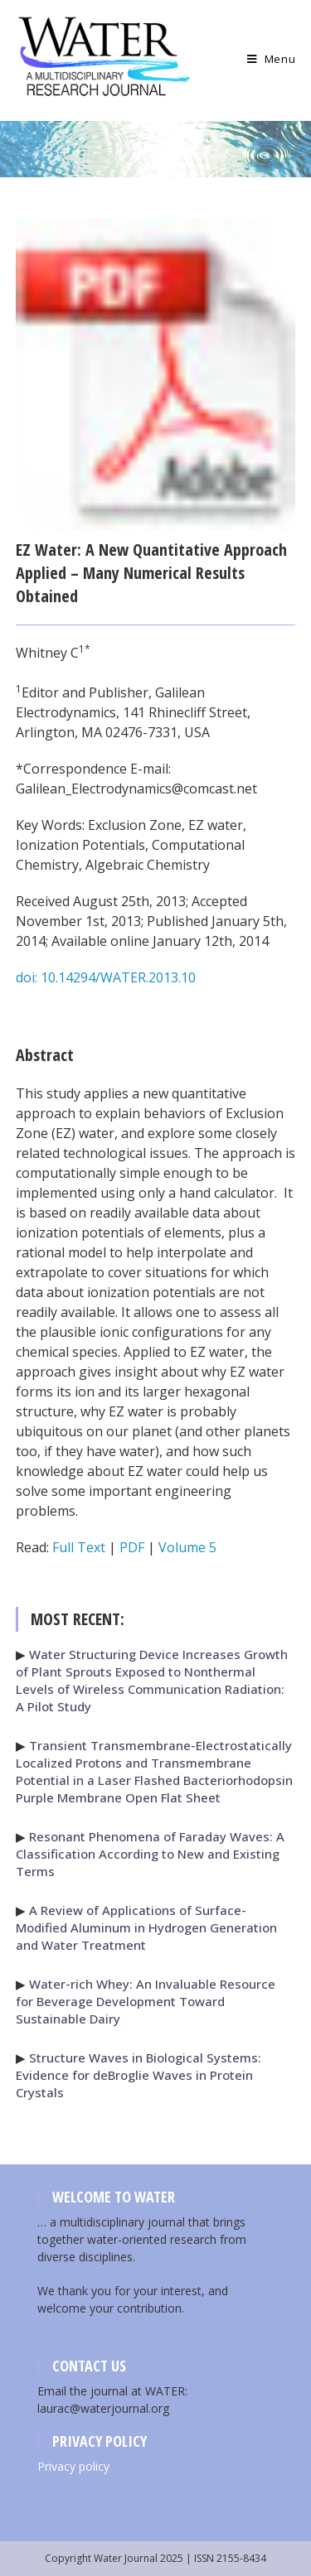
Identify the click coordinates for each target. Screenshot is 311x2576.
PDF (131, 1547)
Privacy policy (73, 2466)
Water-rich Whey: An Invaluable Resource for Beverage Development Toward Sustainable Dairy (145, 2001)
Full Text (78, 1547)
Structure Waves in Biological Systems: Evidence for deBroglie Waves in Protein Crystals (138, 2075)
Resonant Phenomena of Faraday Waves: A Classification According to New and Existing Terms (150, 1853)
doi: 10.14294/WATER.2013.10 (106, 977)
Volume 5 (187, 1547)
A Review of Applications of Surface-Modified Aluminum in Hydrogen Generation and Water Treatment (146, 1927)
